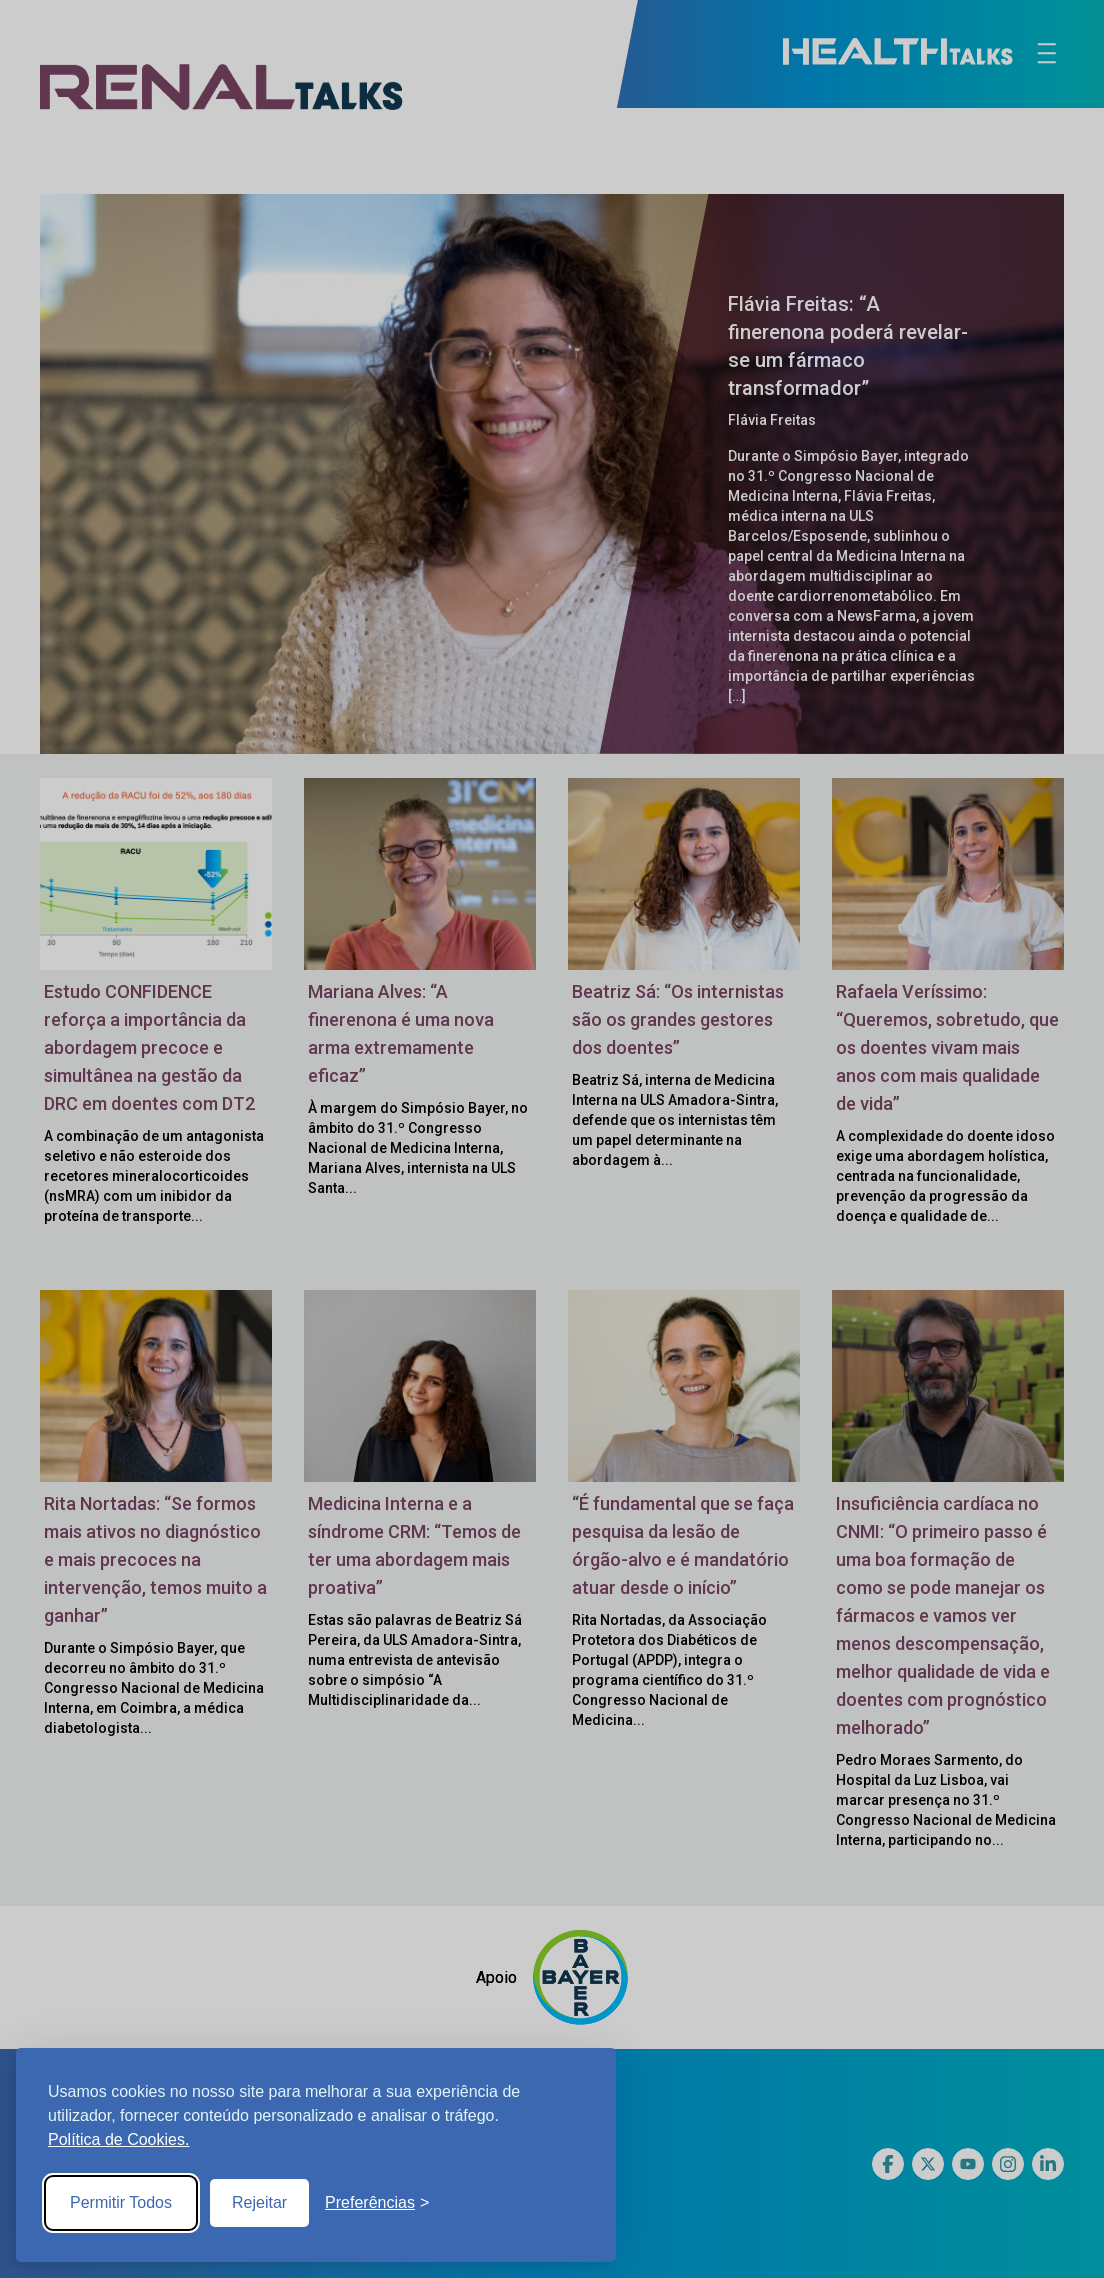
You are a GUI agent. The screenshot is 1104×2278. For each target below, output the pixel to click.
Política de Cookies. (118, 2139)
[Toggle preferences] (377, 2203)
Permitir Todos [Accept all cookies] (121, 2202)
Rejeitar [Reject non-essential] (259, 2202)
